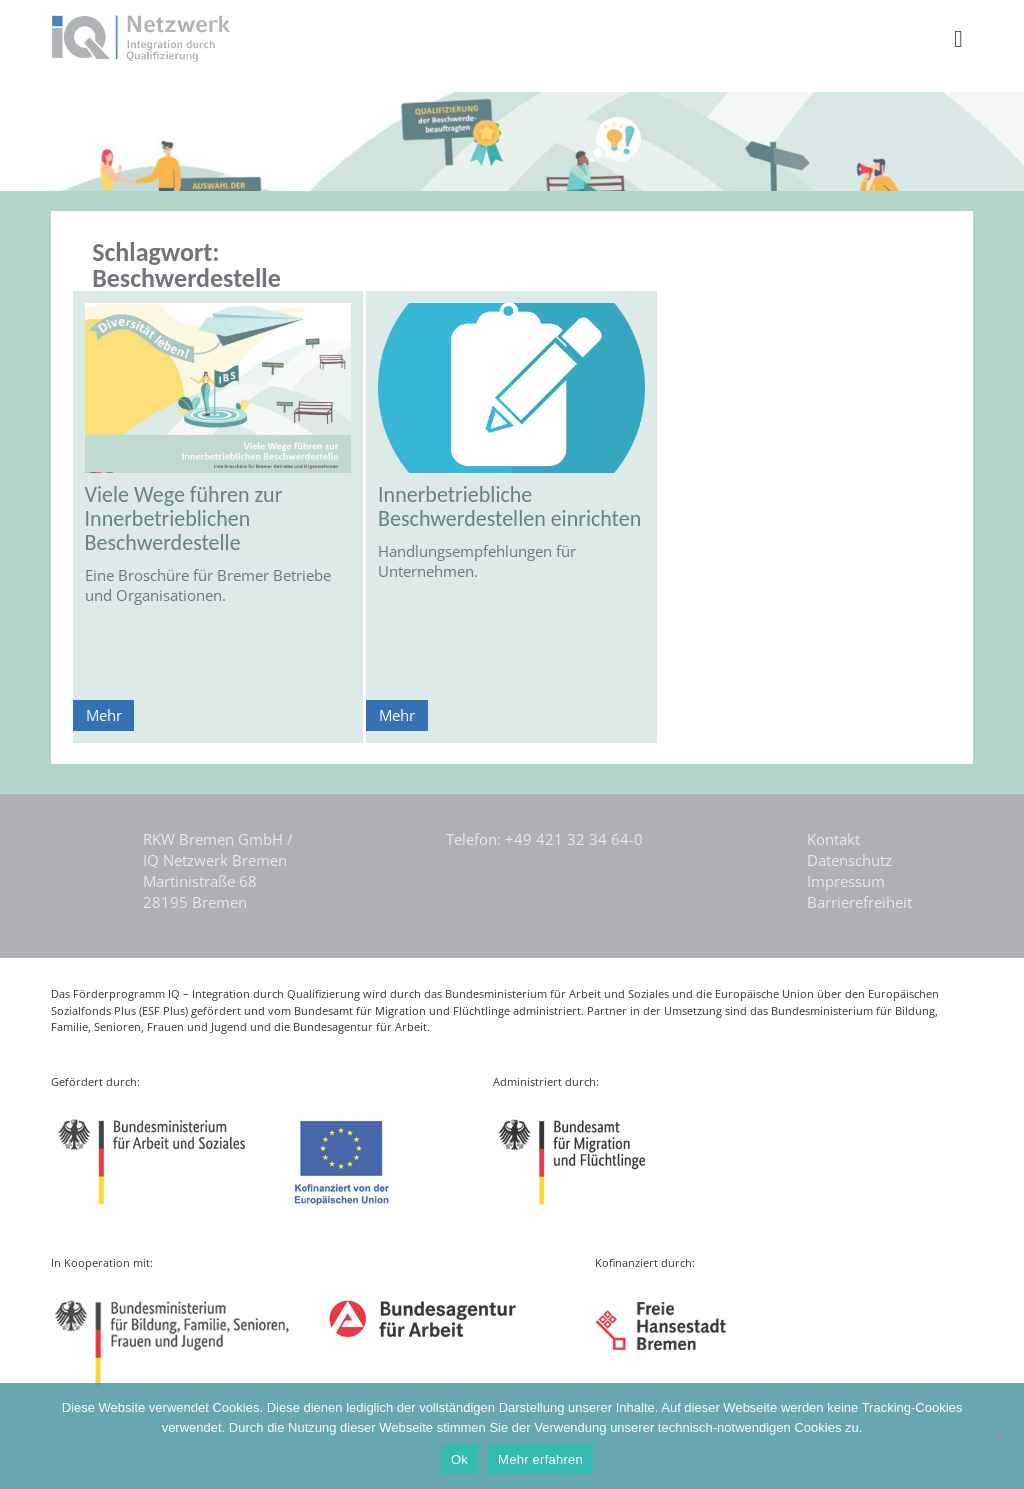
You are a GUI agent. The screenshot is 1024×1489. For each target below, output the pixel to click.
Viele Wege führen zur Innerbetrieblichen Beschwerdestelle (184, 518)
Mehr (104, 715)
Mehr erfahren (540, 1459)
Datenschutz (849, 860)
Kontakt (833, 839)
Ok (459, 1459)
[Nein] (999, 1436)
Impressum (846, 881)
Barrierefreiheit (859, 902)
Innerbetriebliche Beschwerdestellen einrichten (509, 506)
